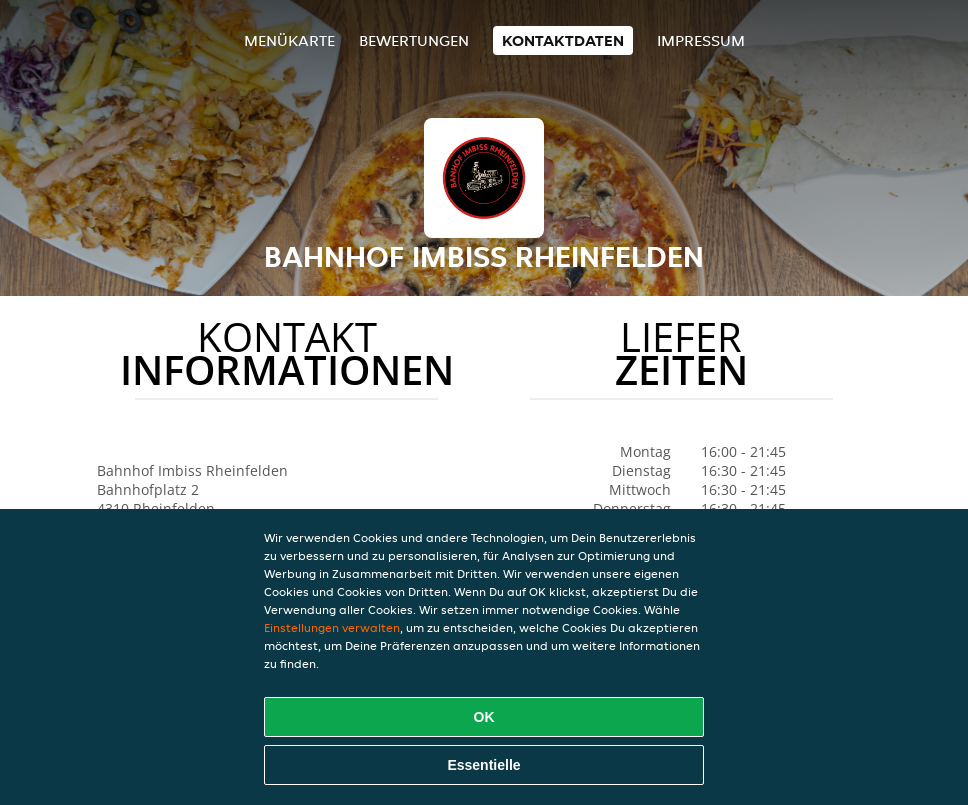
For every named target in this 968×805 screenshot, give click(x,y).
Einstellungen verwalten (332, 627)
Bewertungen (414, 40)
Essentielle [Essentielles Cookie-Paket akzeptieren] (483, 765)
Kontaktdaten (563, 40)
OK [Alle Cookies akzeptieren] (484, 717)
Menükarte (289, 40)
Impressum (701, 40)
